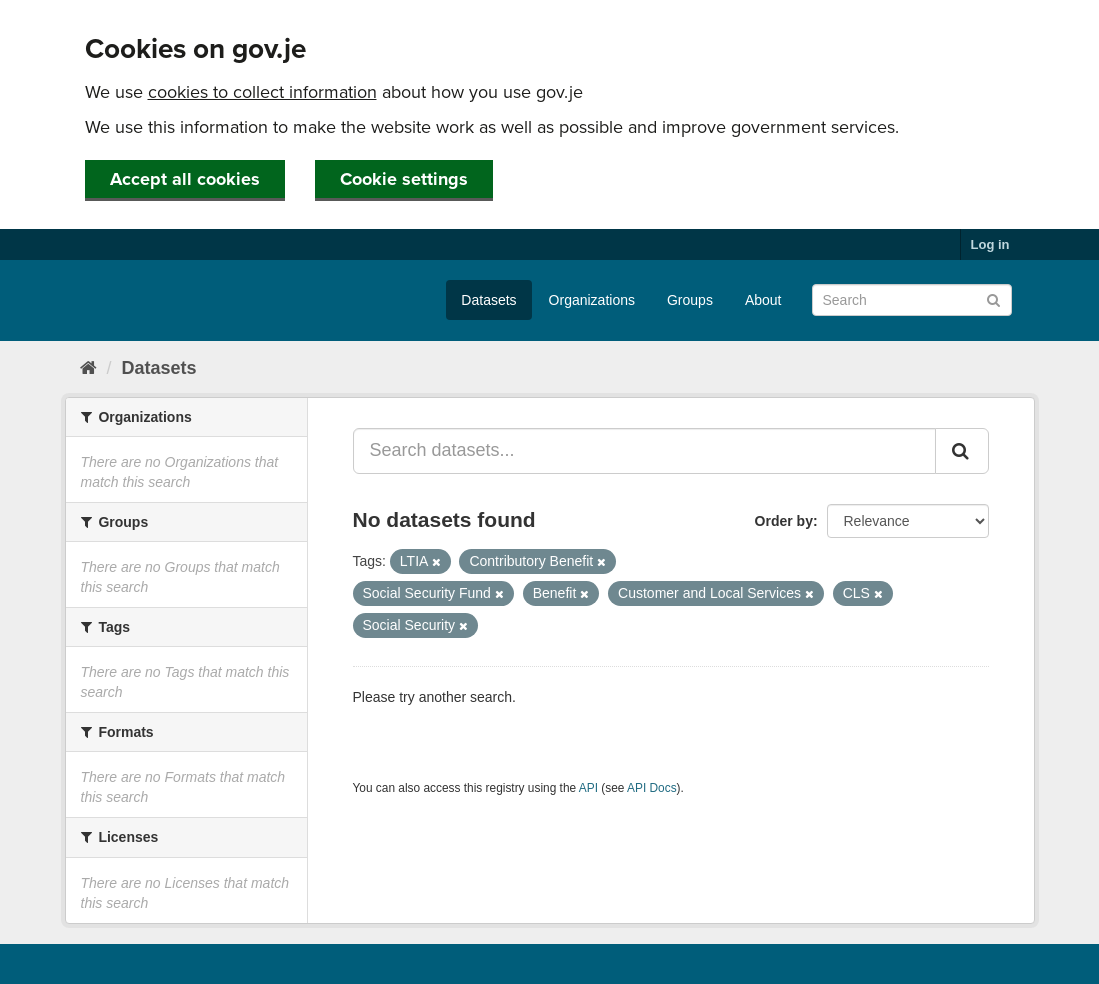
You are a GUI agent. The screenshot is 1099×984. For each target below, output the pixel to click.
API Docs (652, 788)
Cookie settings (404, 179)
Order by (784, 521)
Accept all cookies (185, 179)
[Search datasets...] (644, 451)
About (763, 300)
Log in (990, 244)
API (588, 788)
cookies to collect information (262, 92)
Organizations (592, 300)
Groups (690, 300)
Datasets (488, 300)
